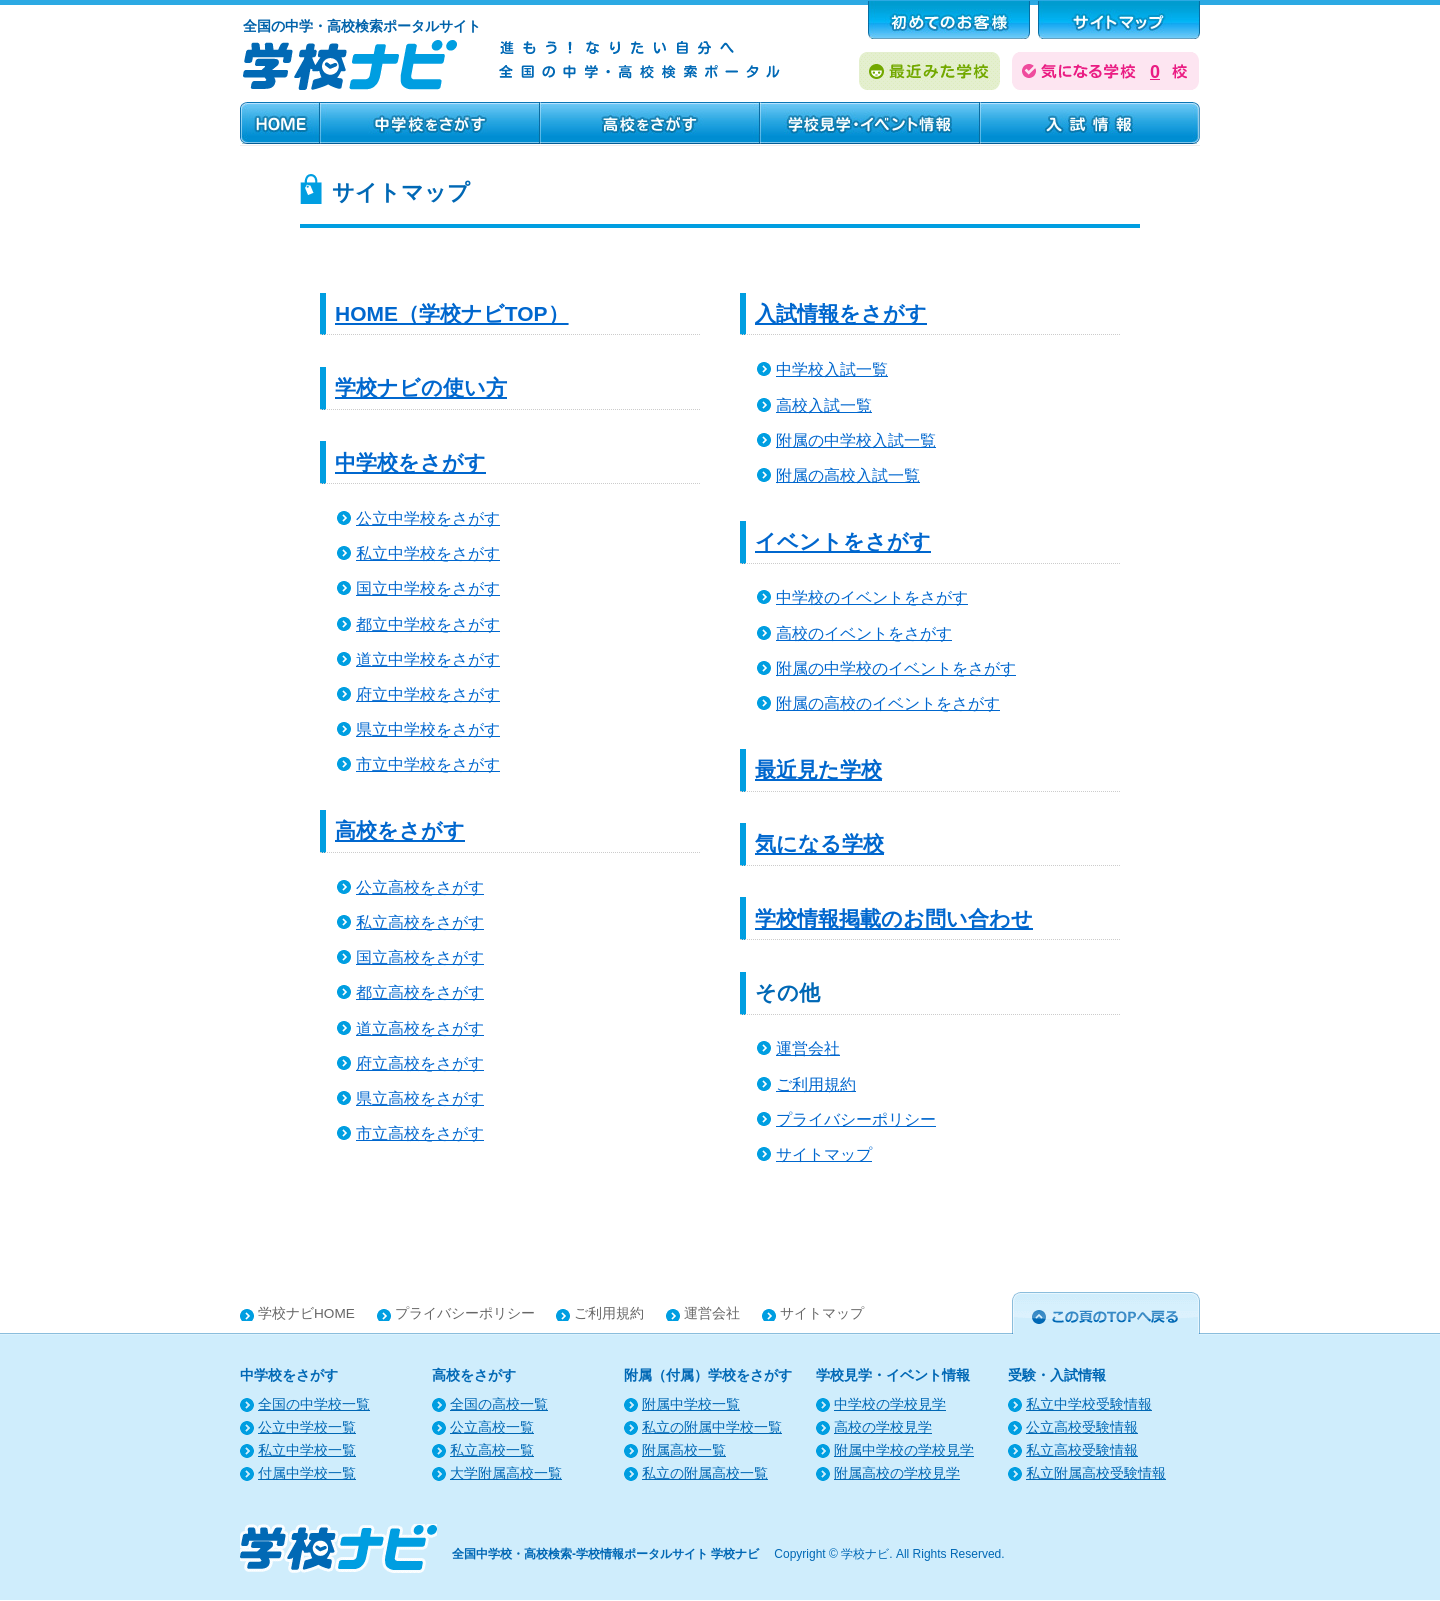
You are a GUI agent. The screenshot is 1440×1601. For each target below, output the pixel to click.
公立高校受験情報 (1082, 1427)
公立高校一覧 (492, 1427)
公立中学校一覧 (307, 1427)
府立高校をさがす (420, 1063)
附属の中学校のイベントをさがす (896, 668)
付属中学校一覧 (307, 1473)
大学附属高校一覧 (506, 1473)
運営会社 (808, 1048)
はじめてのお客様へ (949, 20)
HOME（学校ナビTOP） (452, 313)
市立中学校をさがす (428, 764)
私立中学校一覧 (307, 1450)
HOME (280, 123)
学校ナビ (865, 1554)
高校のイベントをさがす (864, 633)
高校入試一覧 (824, 405)
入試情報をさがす (841, 313)
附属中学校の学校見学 (904, 1450)
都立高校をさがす (420, 992)
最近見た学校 (818, 769)
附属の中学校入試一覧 (856, 440)
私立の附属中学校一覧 (712, 1427)
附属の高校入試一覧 (848, 475)
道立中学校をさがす (428, 659)
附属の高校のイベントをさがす (888, 703)
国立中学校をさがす (428, 588)
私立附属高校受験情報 (1096, 1473)
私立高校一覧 (492, 1450)
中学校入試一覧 (832, 369)
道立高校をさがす (420, 1028)
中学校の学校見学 (890, 1404)
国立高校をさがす (420, 957)
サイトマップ (824, 1154)
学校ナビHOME (306, 1313)
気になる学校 (819, 843)
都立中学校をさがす (428, 624)
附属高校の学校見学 (897, 1473)
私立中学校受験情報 (1089, 1404)
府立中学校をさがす (428, 694)
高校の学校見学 (883, 1427)
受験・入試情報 (1090, 123)
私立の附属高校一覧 (705, 1473)
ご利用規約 (816, 1084)
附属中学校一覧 (691, 1404)
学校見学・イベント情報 (870, 123)
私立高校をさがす (420, 922)
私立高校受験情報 (1082, 1450)
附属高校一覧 (684, 1450)
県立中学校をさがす (428, 729)
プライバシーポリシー (856, 1119)
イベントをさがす (843, 541)
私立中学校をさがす (428, 553)
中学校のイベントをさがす (872, 597)
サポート (1119, 20)
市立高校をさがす (420, 1133)
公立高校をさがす (420, 887)
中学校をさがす (430, 123)
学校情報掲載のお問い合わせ (894, 918)
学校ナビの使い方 (421, 387)
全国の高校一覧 (499, 1404)
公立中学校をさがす (428, 518)
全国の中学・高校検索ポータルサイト (362, 26)
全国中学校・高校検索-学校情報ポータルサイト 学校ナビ (605, 1554)
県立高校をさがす (420, 1098)
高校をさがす (650, 123)
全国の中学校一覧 (314, 1404)
